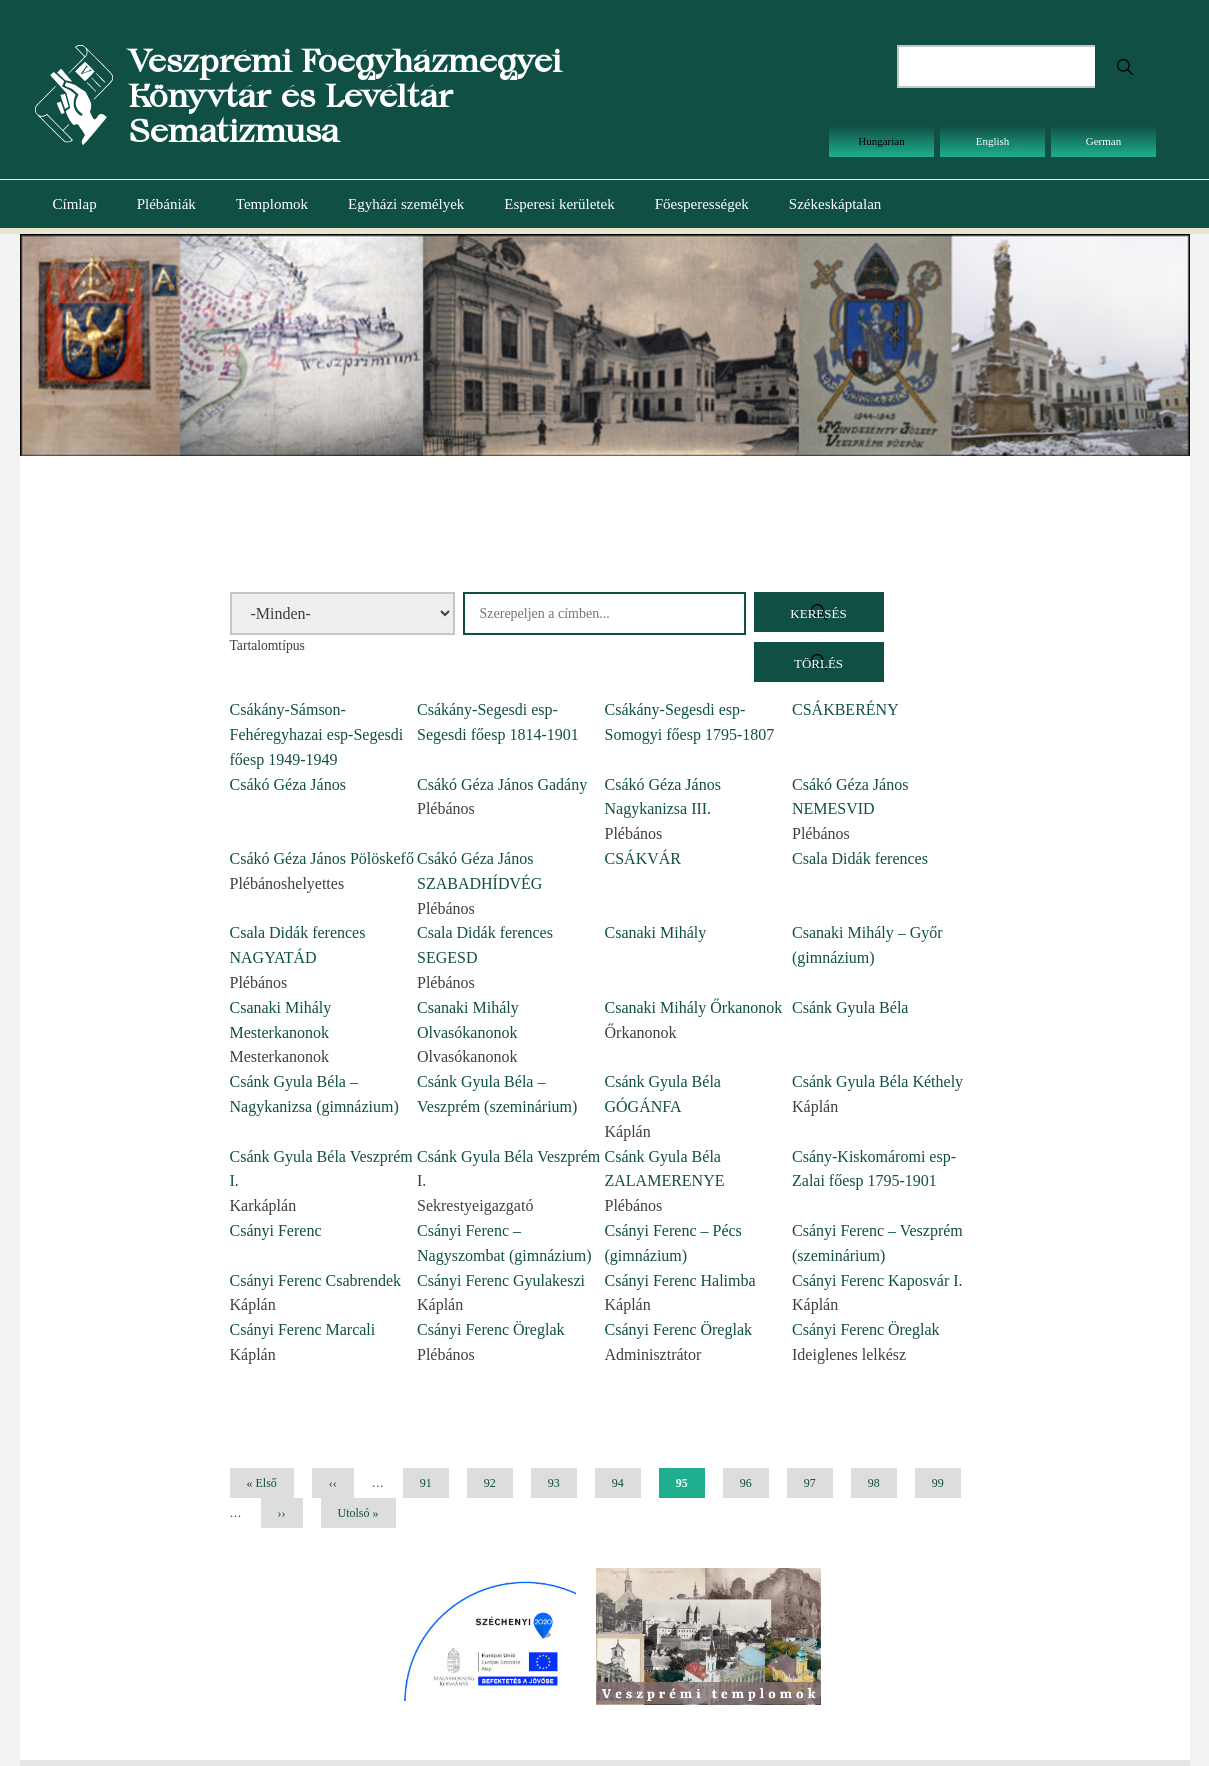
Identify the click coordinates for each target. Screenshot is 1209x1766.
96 (753, 1483)
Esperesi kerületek (559, 204)
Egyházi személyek (406, 204)
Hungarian (881, 141)
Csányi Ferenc (276, 1230)
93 (561, 1483)
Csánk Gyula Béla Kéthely (877, 1081)
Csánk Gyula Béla (850, 1007)
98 (881, 1483)
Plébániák (166, 204)
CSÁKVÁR (643, 858)
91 (433, 1483)
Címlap (75, 204)
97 (817, 1483)
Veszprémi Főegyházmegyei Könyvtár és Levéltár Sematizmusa (344, 95)
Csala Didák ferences (860, 858)
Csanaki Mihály (656, 932)
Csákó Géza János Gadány (502, 784)
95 (690, 1487)
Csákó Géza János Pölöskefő (322, 858)
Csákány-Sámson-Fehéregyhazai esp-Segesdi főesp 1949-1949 (317, 734)
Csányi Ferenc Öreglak (491, 1329)
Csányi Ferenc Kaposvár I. (877, 1280)
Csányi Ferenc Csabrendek (316, 1280)
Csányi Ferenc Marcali (303, 1329)
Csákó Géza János (288, 784)
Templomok (272, 204)
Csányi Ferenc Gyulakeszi (501, 1280)
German (1103, 141)
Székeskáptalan (835, 204)
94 (625, 1483)
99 (945, 1483)
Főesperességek (702, 204)
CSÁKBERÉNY (845, 709)
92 (497, 1483)
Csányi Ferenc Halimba (680, 1280)
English (993, 141)
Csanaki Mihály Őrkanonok (694, 1007)
